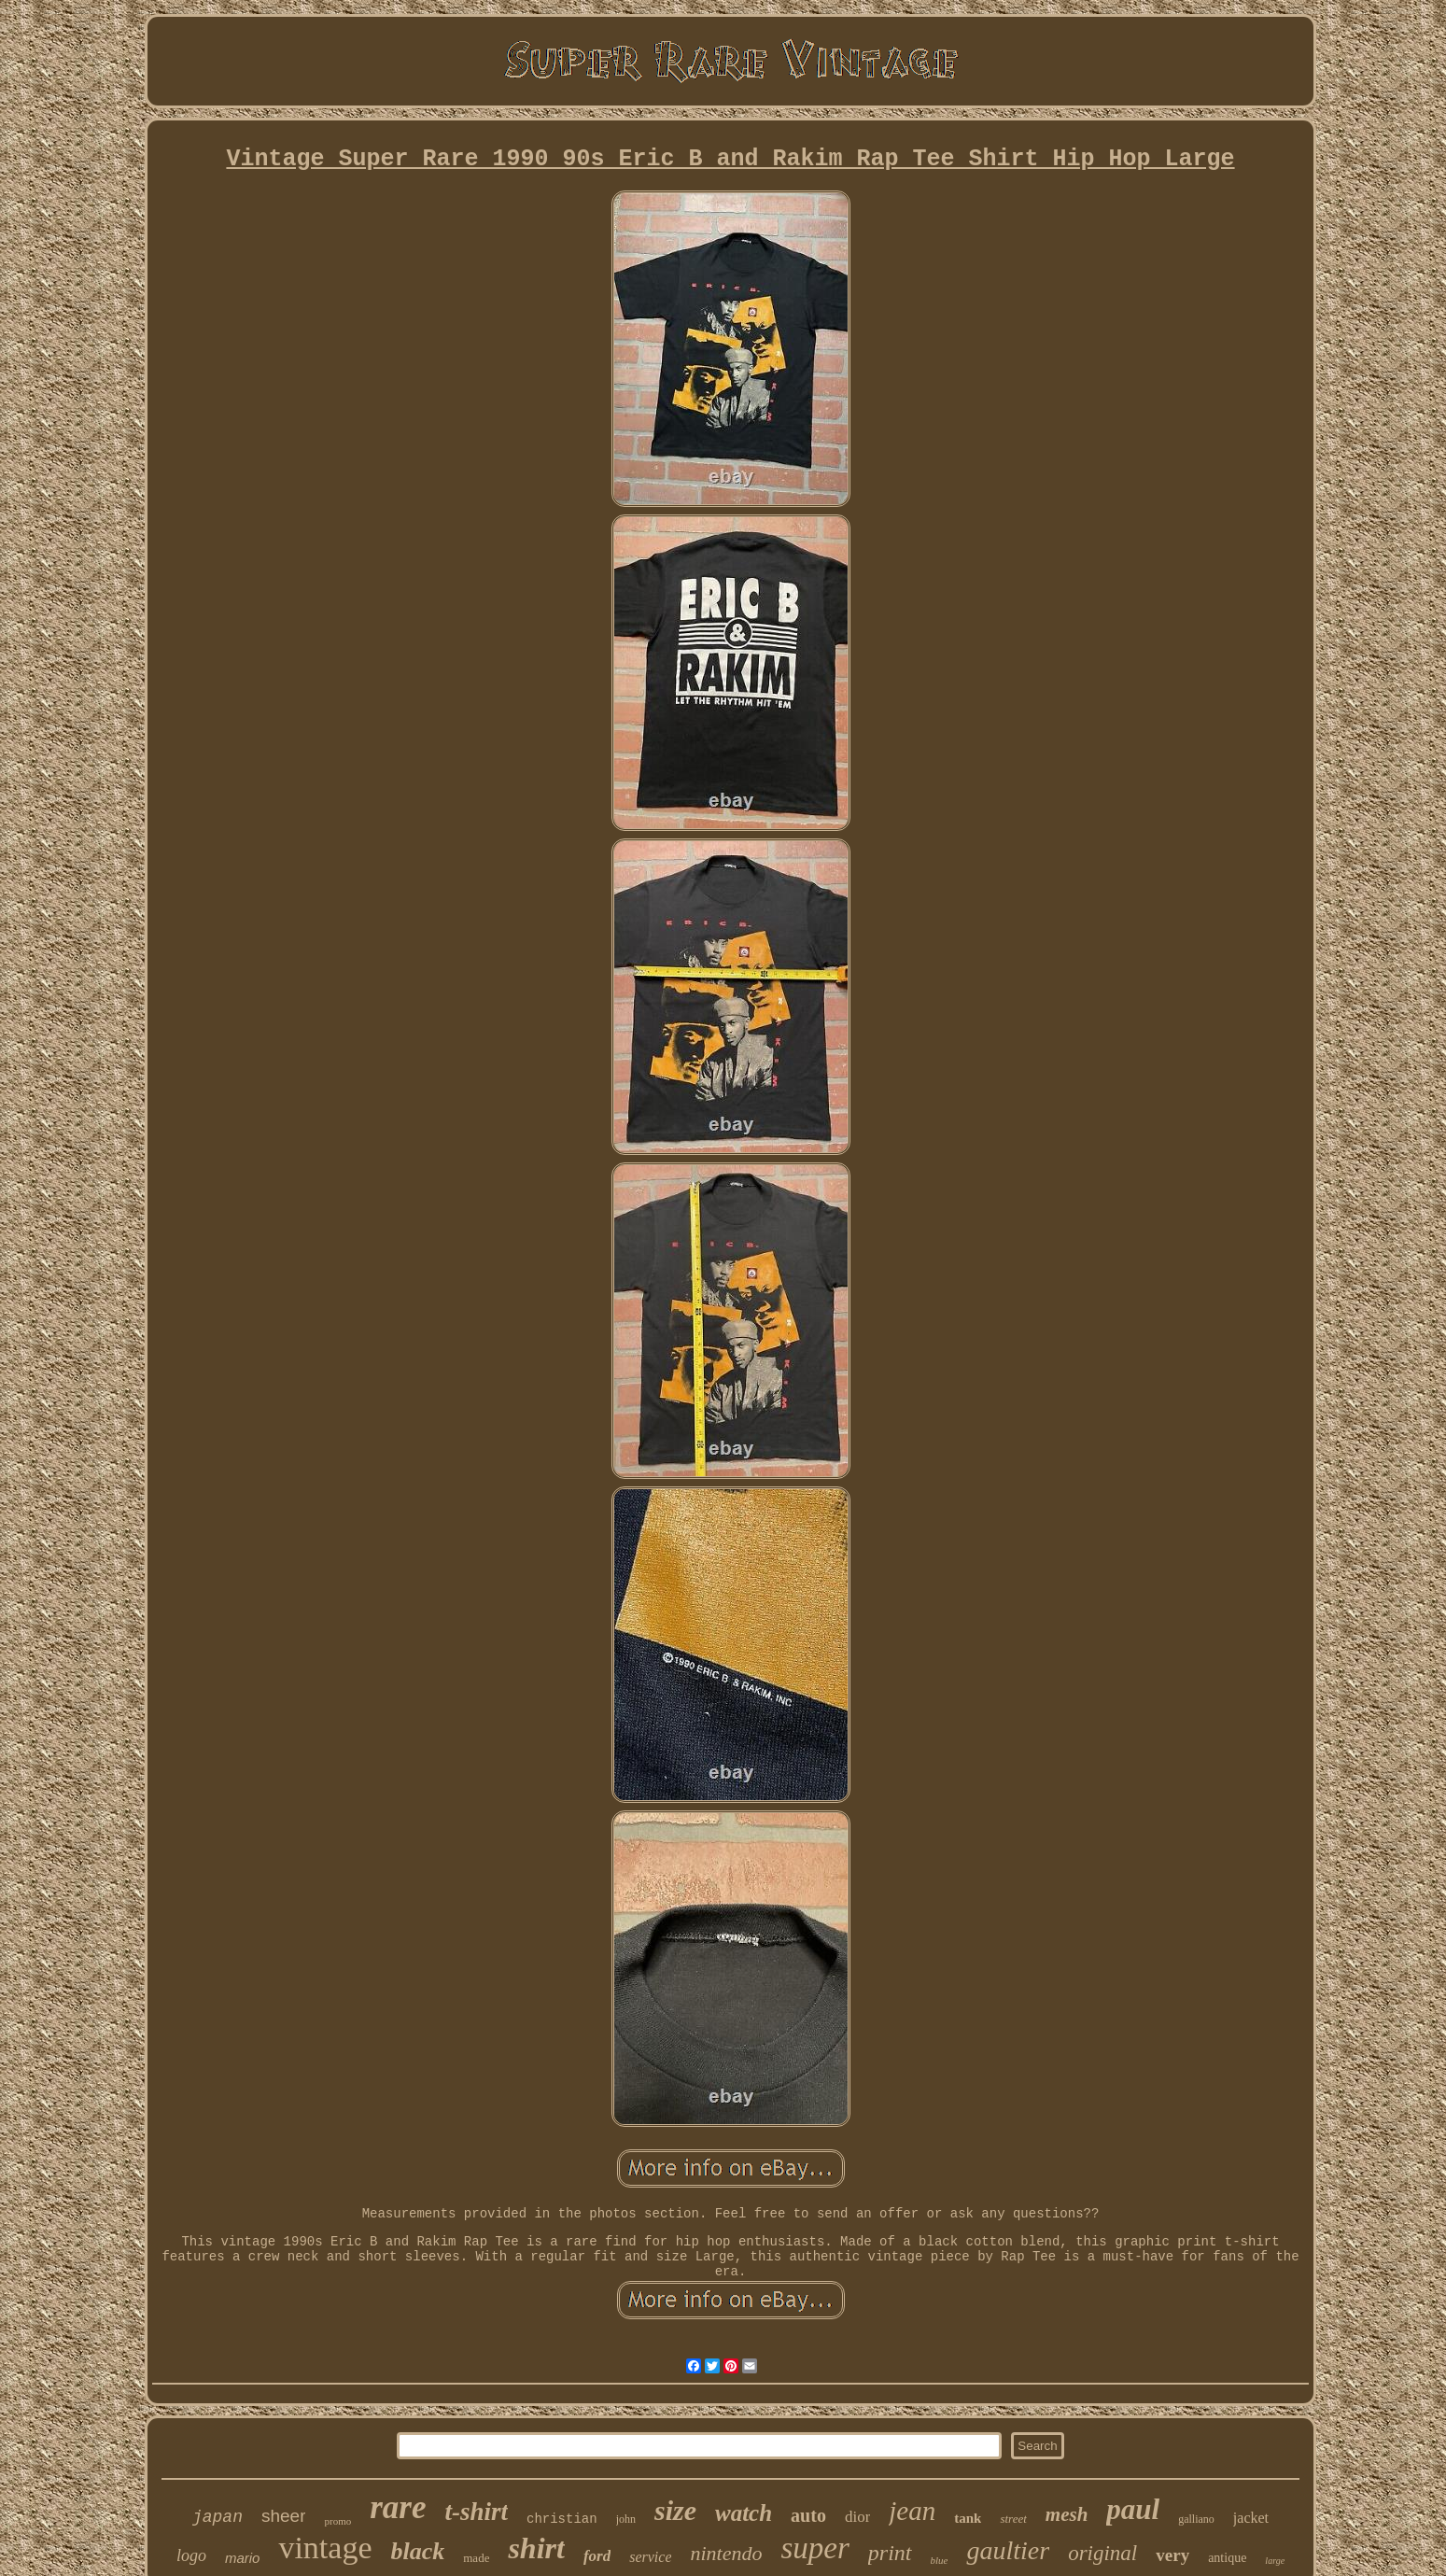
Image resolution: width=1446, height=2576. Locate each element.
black (417, 2551)
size (675, 2510)
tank (967, 2518)
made (476, 2558)
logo (191, 2555)
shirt (536, 2548)
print (890, 2553)
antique (1227, 2558)
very (1172, 2555)
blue (939, 2560)
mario (242, 2558)
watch (743, 2513)
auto (808, 2515)
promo (337, 2521)
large (1275, 2560)
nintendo (726, 2553)
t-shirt (476, 2512)
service (650, 2557)
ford (597, 2556)
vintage (325, 2547)
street (1013, 2519)
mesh (1067, 2514)
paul (1132, 2509)
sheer (283, 2516)
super (814, 2548)
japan (217, 2517)
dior (857, 2517)
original (1102, 2553)
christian (561, 2519)
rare (398, 2507)
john (626, 2519)
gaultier (1007, 2550)
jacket (1251, 2518)
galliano (1196, 2519)
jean (912, 2511)
